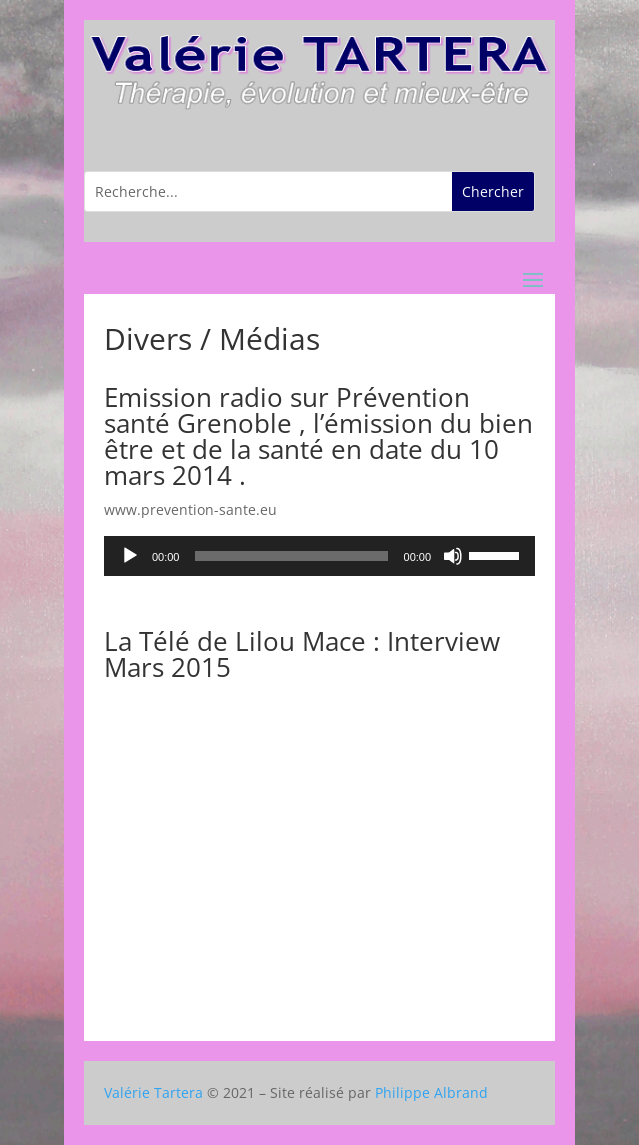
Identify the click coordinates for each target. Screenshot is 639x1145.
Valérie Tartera (153, 1092)
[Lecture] (130, 556)
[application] (319, 556)
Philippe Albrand (431, 1092)
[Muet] (453, 556)
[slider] (291, 556)
